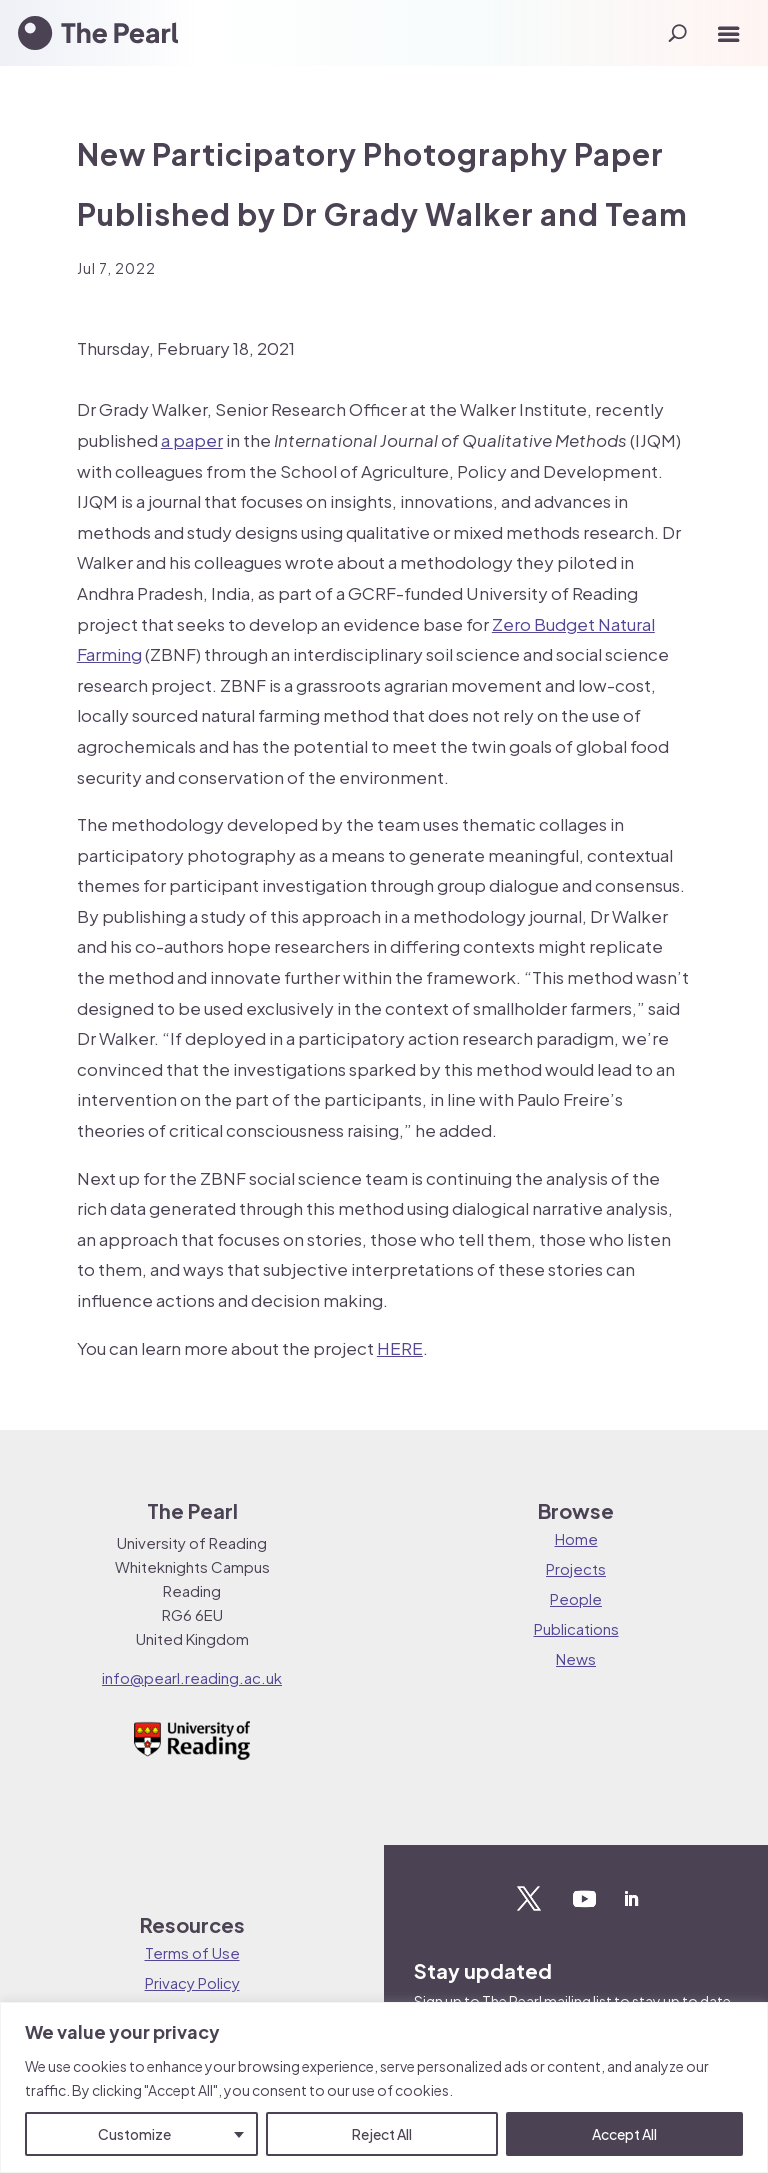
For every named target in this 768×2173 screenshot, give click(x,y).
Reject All (382, 2134)
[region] (384, 2087)
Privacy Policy (192, 1982)
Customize (134, 2134)
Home (576, 1538)
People (576, 1598)
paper (198, 440)
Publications (576, 1628)
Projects (576, 1568)
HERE (400, 1348)
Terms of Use (192, 1952)
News (576, 1658)
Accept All (624, 2134)
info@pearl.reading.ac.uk (192, 1677)
